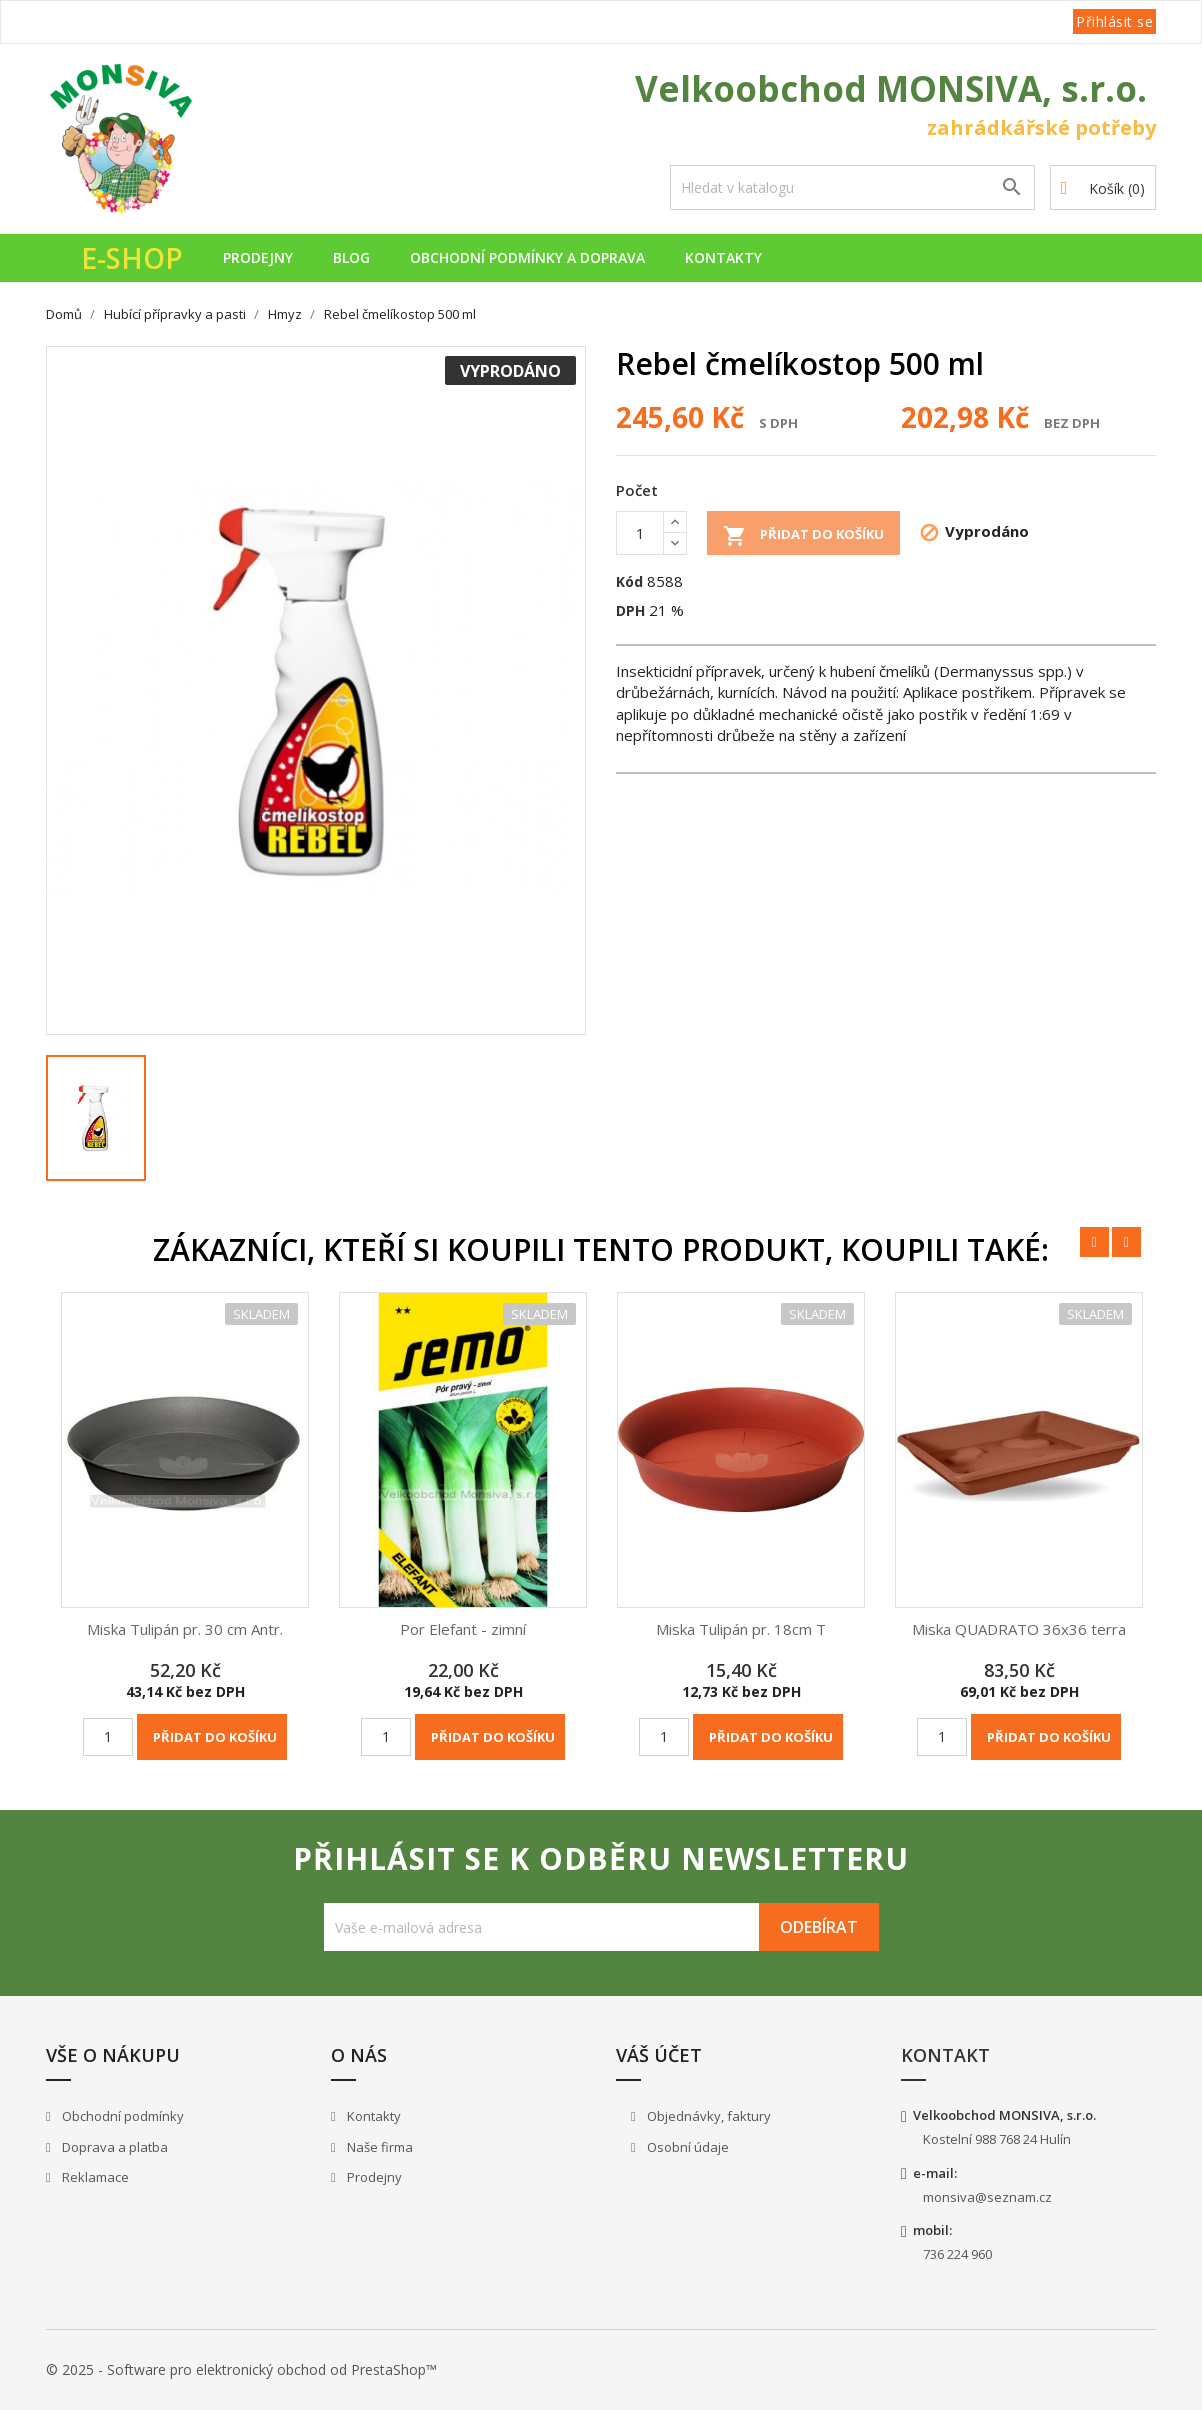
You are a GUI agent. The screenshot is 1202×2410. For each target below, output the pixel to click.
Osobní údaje (686, 2147)
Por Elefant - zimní (463, 1629)
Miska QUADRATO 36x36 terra (1019, 1629)
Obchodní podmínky (121, 2116)
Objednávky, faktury (707, 2116)
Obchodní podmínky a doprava (527, 257)
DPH (630, 610)
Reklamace (94, 2177)
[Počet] (640, 533)
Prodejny (258, 257)
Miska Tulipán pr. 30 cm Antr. (185, 1629)
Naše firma (378, 2147)
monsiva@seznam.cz (987, 2197)
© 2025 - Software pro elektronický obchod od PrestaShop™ (241, 2369)
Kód (629, 581)
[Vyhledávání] (852, 187)
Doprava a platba (113, 2147)
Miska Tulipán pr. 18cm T (741, 1629)
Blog (351, 257)
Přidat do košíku (803, 536)
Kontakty (723, 257)
